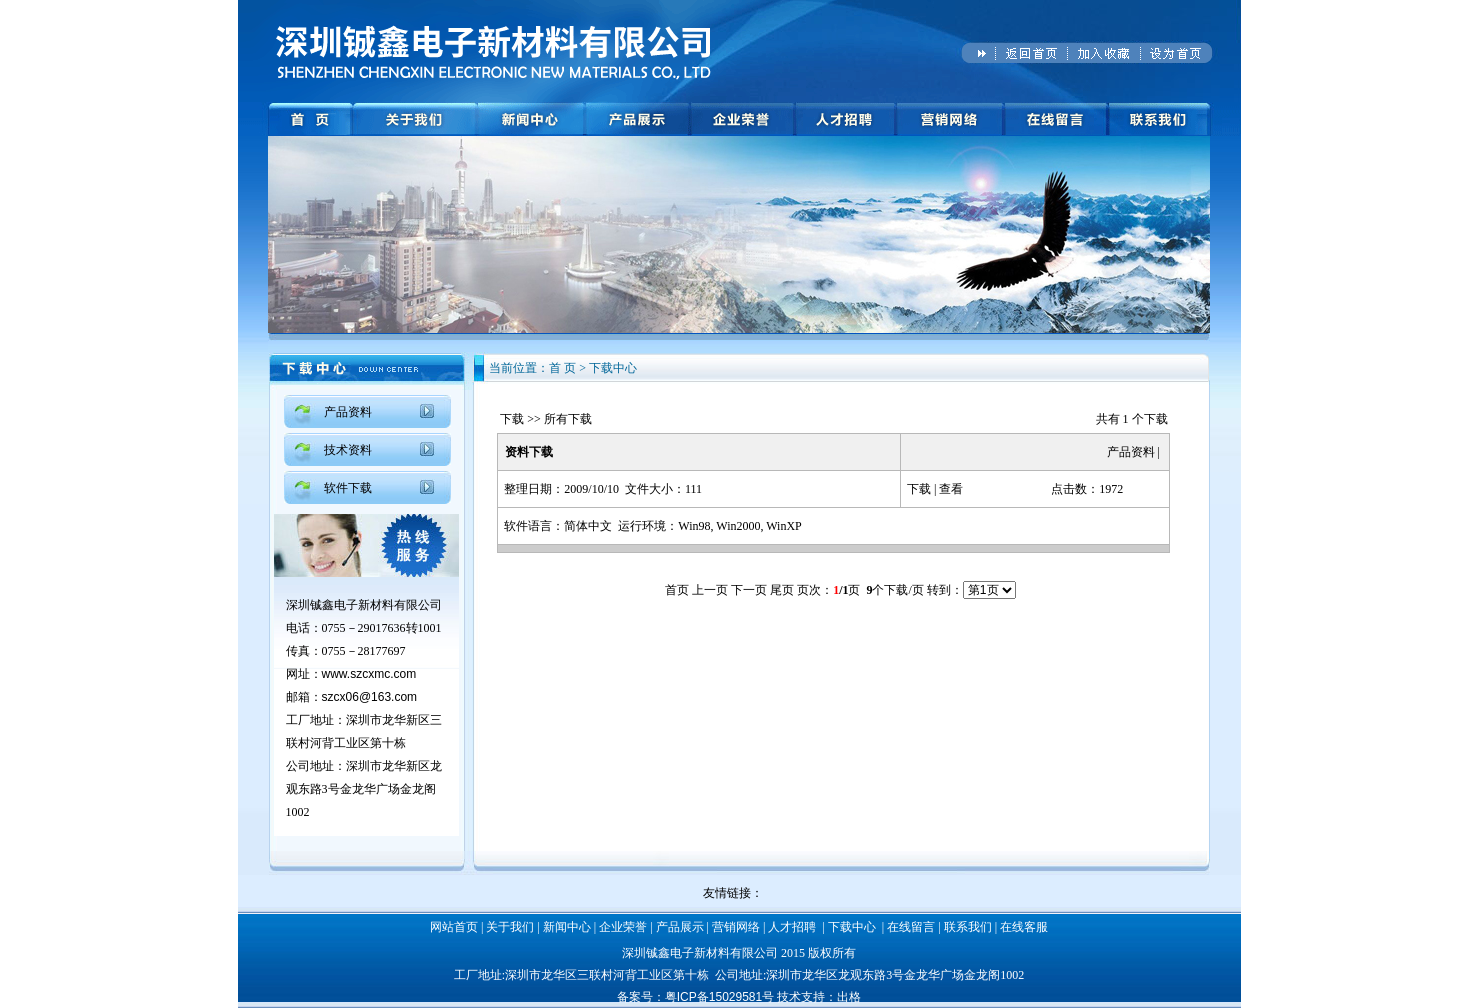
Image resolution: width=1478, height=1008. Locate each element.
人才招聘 (792, 927)
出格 (849, 997)
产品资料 (348, 412)
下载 (512, 419)
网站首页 (454, 927)
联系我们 (968, 927)
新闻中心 (567, 927)
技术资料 (348, 450)
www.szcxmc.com (369, 674)
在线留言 (911, 927)
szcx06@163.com (370, 697)
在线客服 (1024, 927)
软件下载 (348, 488)
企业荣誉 (623, 927)
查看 (951, 489)
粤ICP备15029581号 (719, 997)
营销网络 (736, 927)
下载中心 (852, 927)
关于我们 (510, 927)
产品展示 (680, 927)
